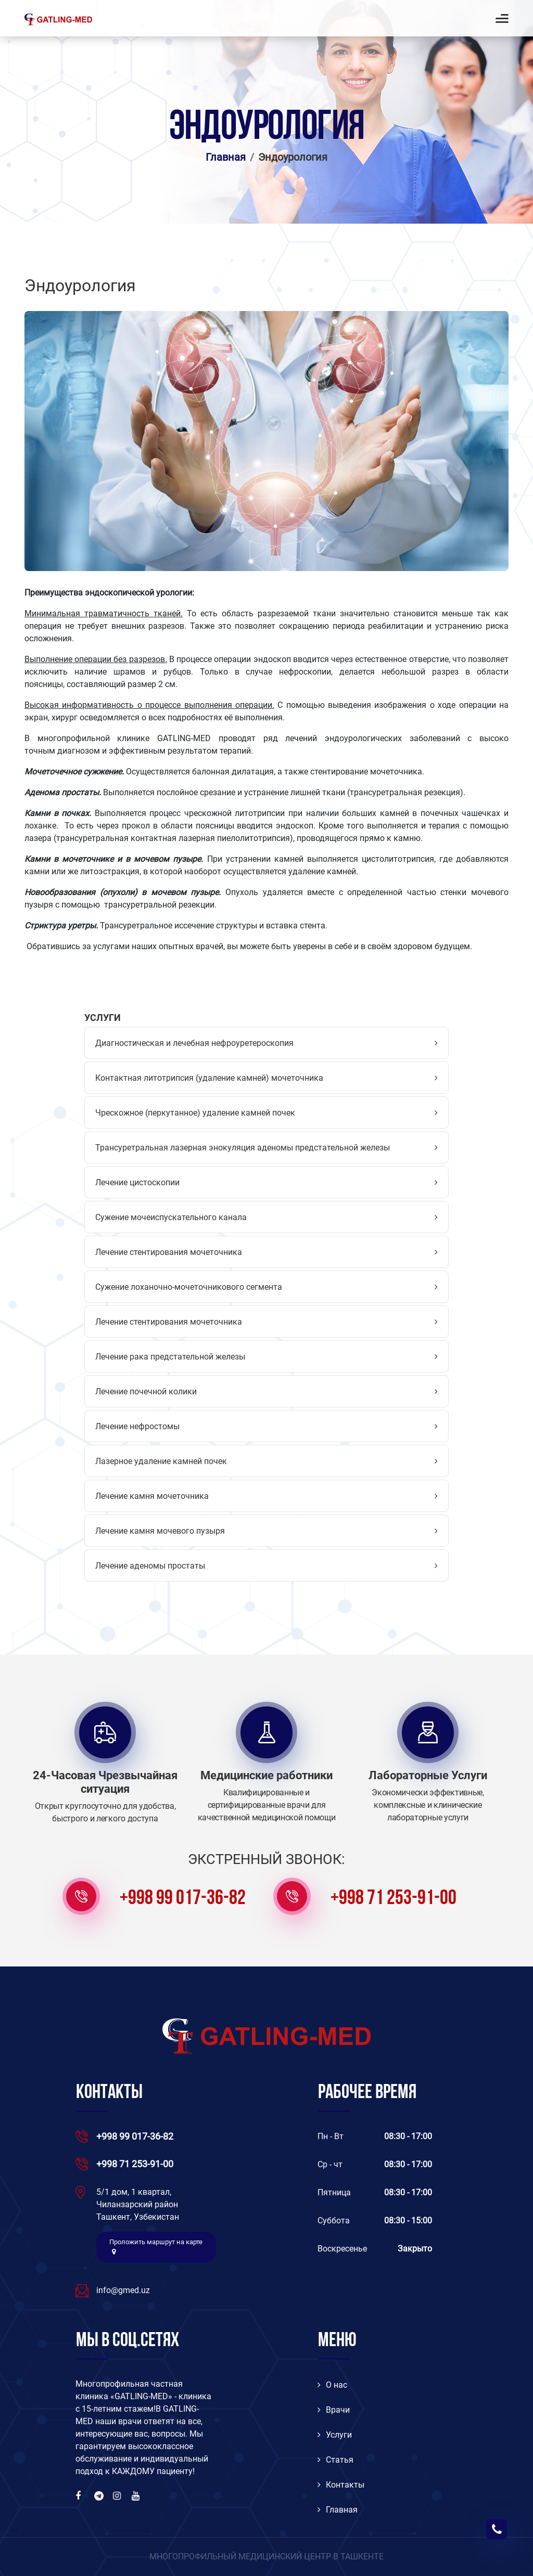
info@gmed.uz (123, 2290)
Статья (335, 2460)
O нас (332, 2385)
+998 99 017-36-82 (183, 1898)
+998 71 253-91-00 (393, 1898)
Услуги (335, 2435)
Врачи (334, 2410)
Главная (226, 157)
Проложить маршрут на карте (155, 2247)
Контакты (341, 2485)
